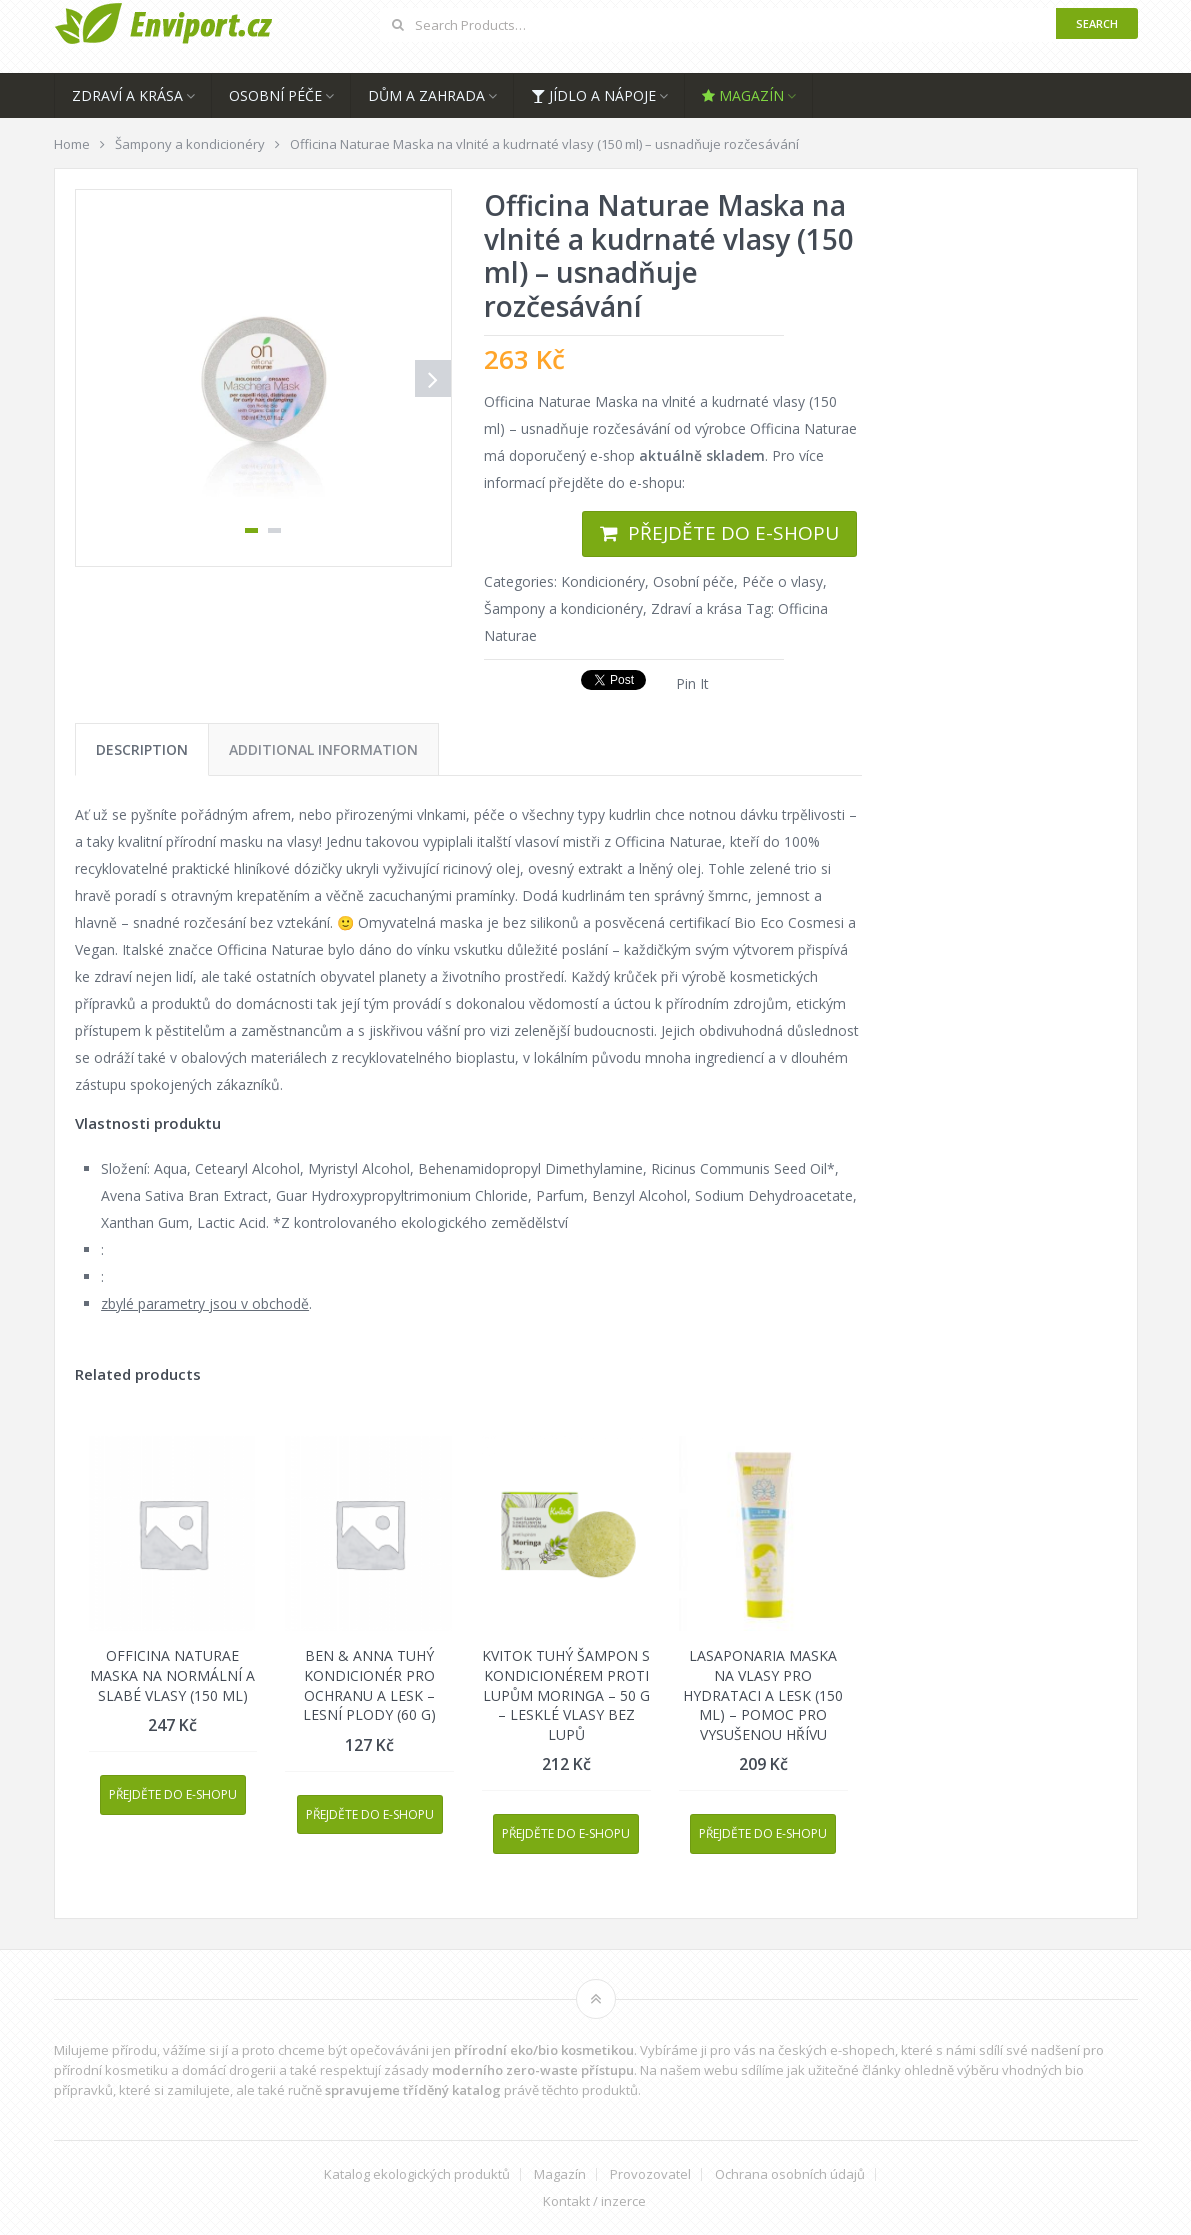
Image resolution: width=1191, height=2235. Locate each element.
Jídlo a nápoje (593, 95)
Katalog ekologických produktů (417, 2174)
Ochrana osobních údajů (790, 2174)
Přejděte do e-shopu (733, 533)
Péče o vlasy (782, 581)
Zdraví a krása (127, 95)
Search (1097, 23)
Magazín (743, 95)
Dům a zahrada (426, 95)
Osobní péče (275, 95)
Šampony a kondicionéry (563, 608)
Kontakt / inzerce (594, 2201)
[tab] (142, 749)
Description (142, 749)
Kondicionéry (603, 581)
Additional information (323, 749)
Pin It (692, 683)
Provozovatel (650, 2174)
